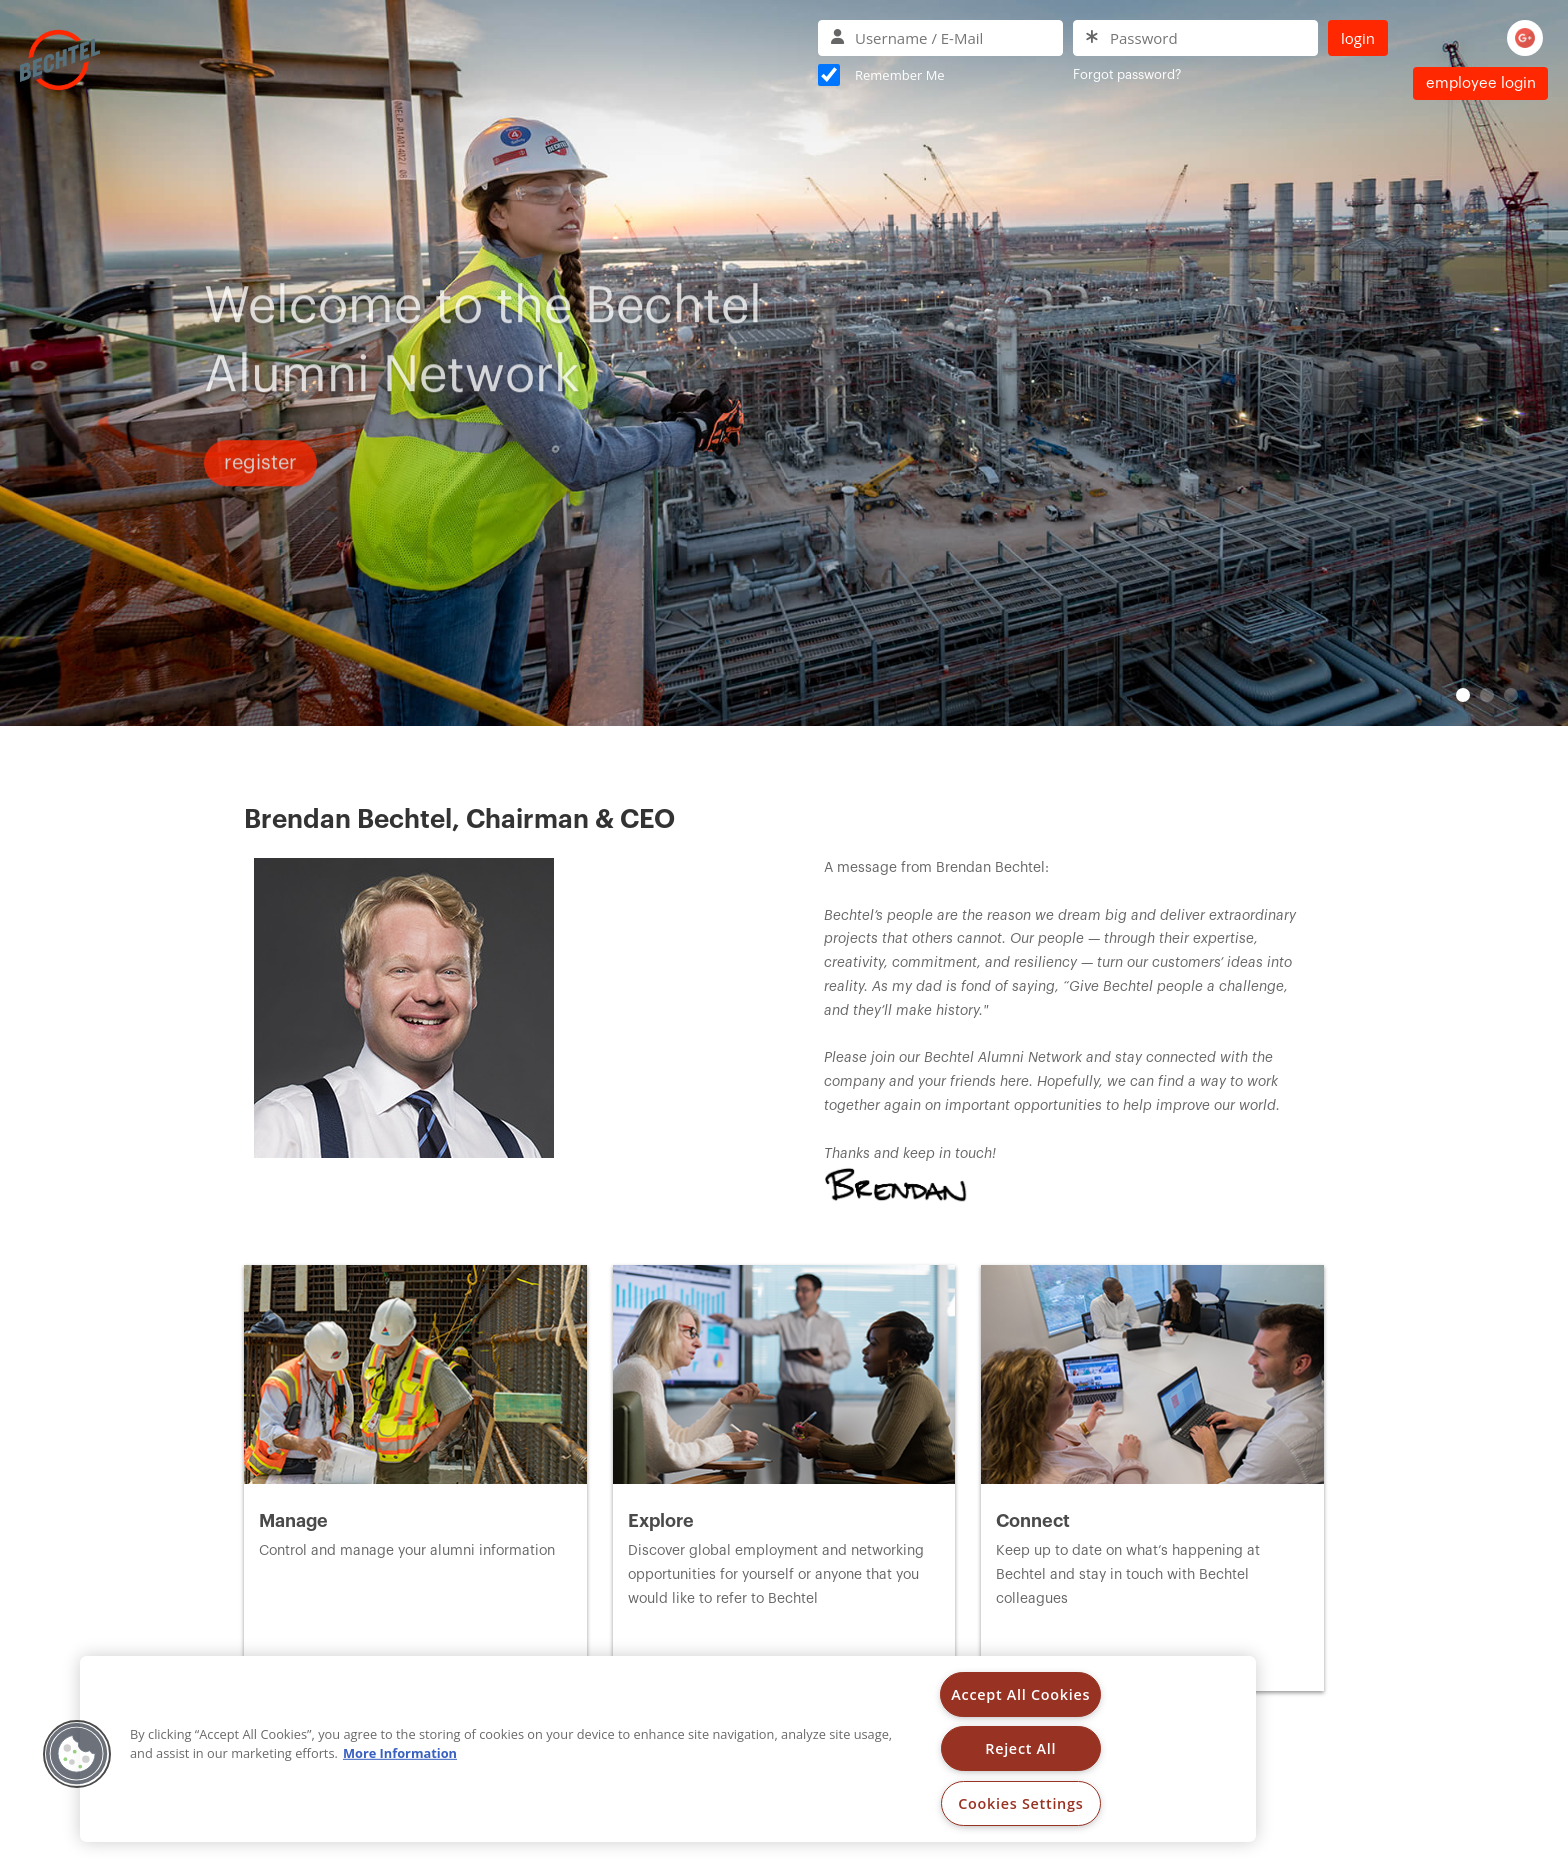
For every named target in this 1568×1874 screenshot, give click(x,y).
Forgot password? (1127, 74)
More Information (400, 1753)
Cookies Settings (1020, 1803)
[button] (77, 1754)
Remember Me (900, 75)
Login (1358, 38)
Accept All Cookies (1020, 1694)
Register (260, 496)
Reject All (1020, 1748)
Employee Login (1481, 83)
